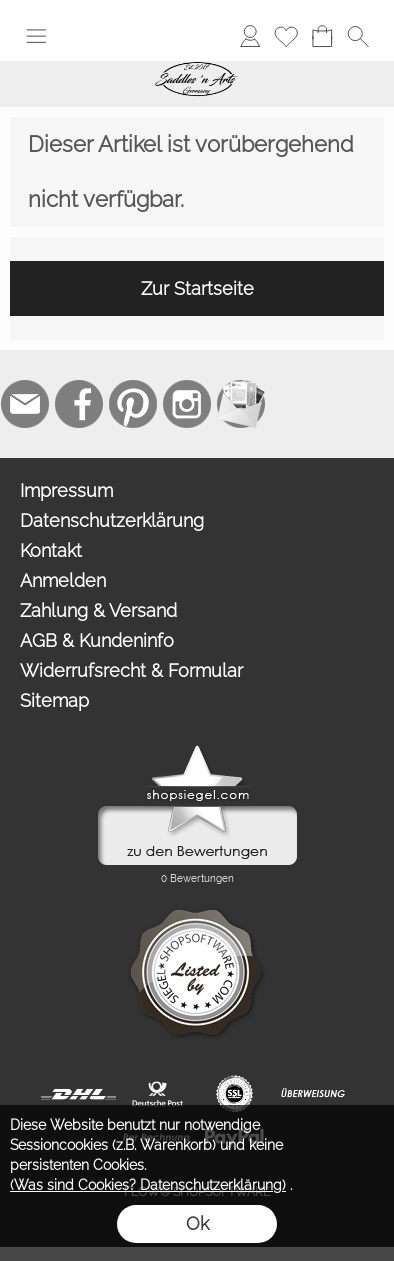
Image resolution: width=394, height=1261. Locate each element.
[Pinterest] (133, 404)
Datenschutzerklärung (112, 520)
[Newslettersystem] (241, 404)
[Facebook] (79, 404)
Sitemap (54, 700)
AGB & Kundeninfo (97, 640)
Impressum (66, 490)
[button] (36, 36)
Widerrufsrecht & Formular (131, 670)
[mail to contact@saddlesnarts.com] (25, 404)
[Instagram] (187, 404)
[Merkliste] (286, 36)
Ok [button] (197, 1223)
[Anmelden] (250, 36)
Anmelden (63, 580)
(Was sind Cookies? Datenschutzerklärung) (148, 1185)
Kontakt (51, 550)
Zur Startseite (197, 288)
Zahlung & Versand (98, 610)
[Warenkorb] (322, 36)
